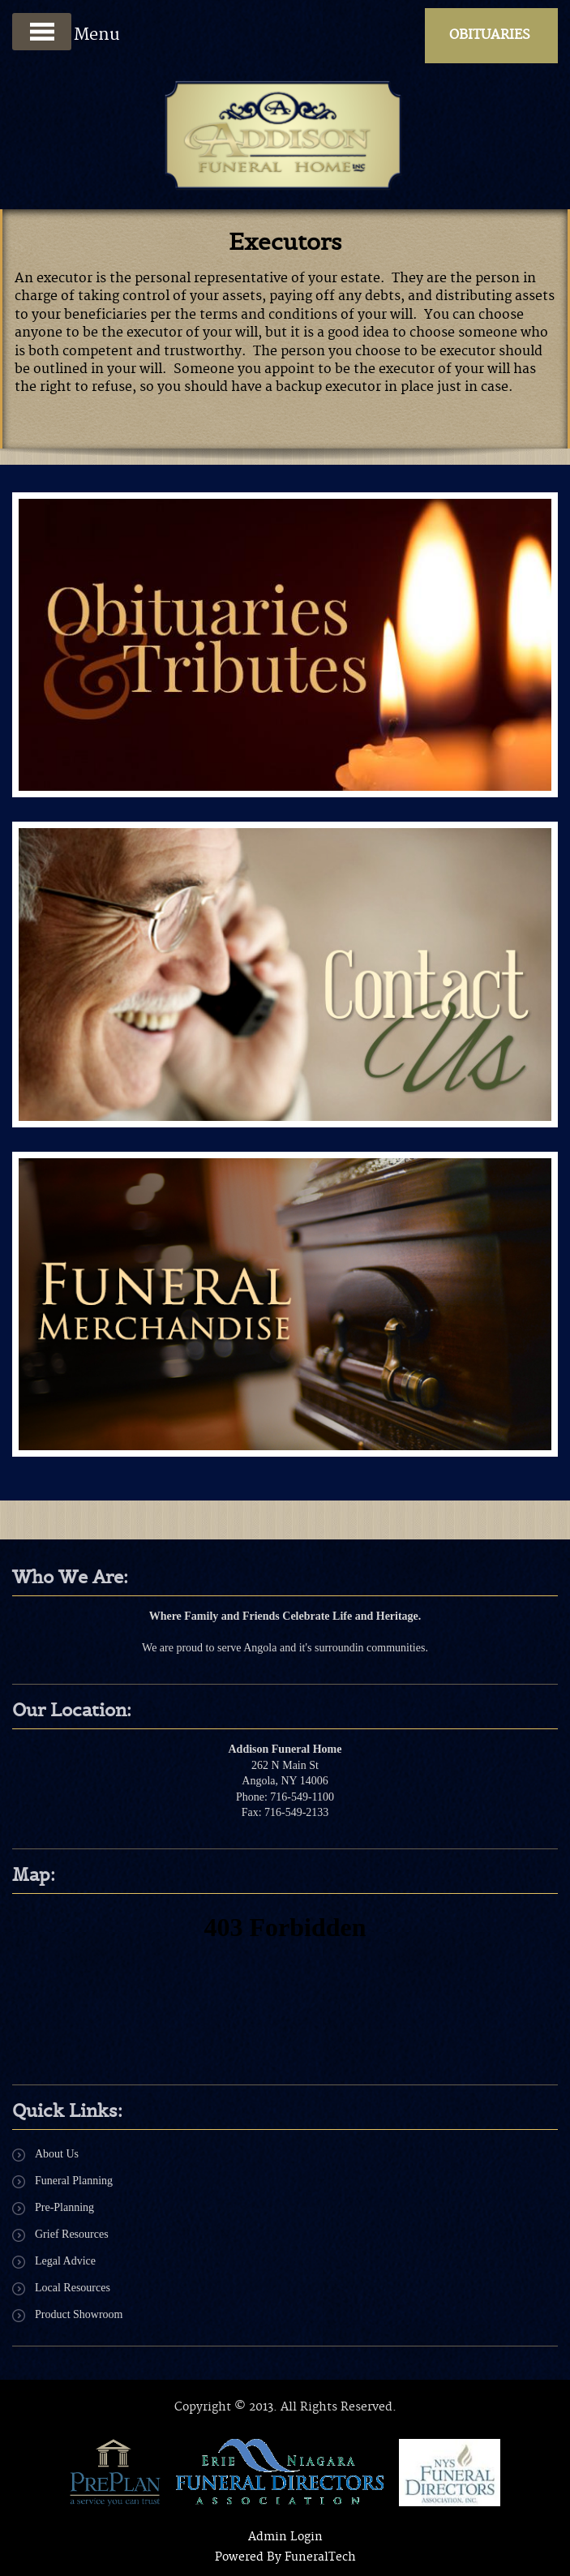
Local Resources (72, 2288)
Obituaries (489, 35)
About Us (57, 2154)
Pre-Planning (64, 2207)
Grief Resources (72, 2234)
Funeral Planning (74, 2181)
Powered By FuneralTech (285, 2557)
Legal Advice (65, 2261)
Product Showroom (79, 2314)
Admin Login (285, 2537)
